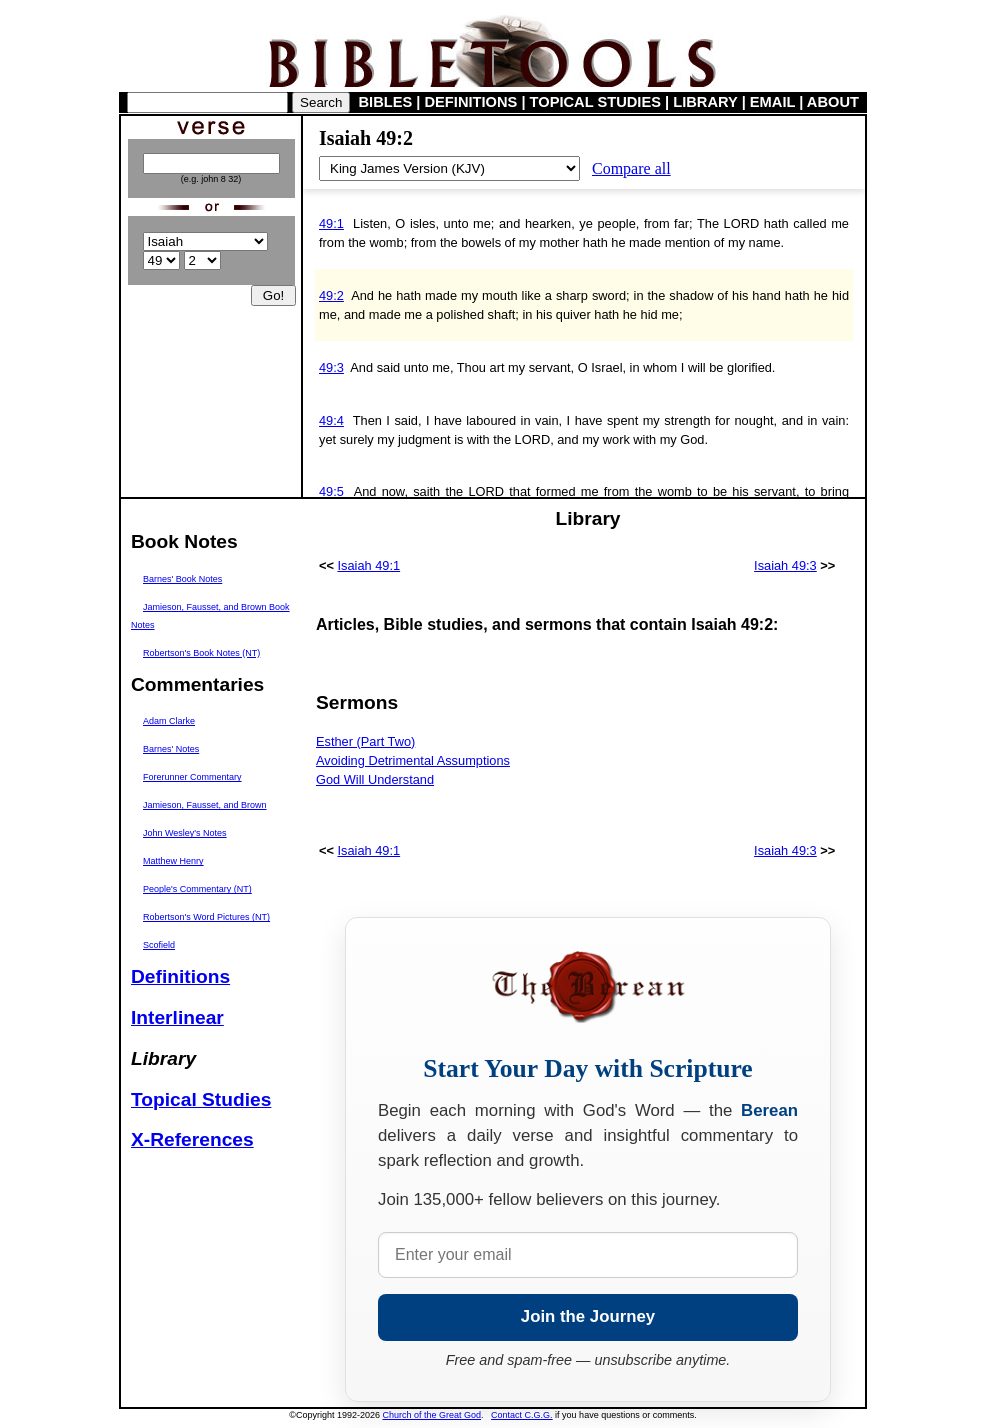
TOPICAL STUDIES (595, 102)
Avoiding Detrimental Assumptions (413, 760)
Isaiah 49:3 (785, 565)
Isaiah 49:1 (369, 565)
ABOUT (833, 102)
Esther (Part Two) (365, 741)
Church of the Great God (432, 1415)
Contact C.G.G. (522, 1415)
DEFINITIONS (471, 102)
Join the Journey (588, 1316)
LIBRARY (705, 102)
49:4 (331, 420)
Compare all (631, 168)
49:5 (331, 491)
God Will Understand (375, 779)
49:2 (331, 295)
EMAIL (772, 102)
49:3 (331, 367)
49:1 (331, 223)
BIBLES (386, 102)
